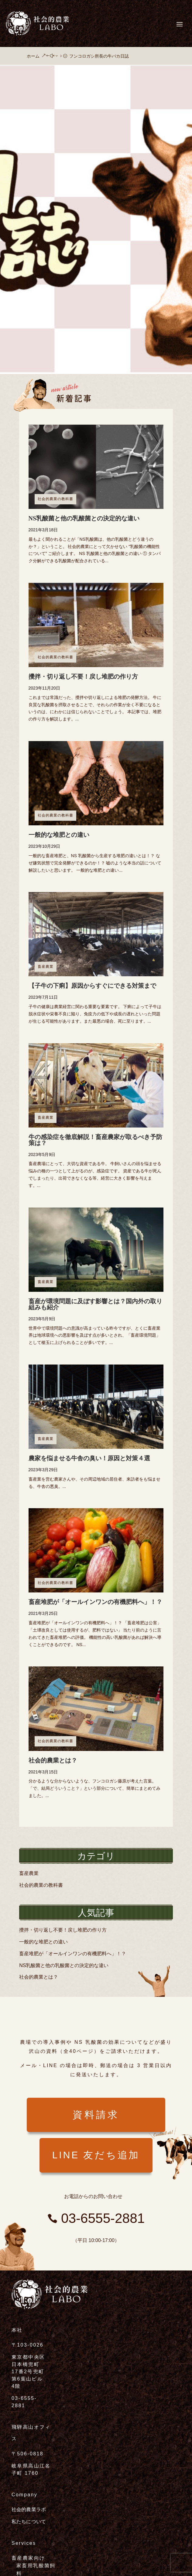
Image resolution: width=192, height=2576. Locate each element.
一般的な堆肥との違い (59, 834)
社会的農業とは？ (53, 1760)
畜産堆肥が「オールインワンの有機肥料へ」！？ (95, 1602)
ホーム (33, 56)
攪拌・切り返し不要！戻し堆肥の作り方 (83, 676)
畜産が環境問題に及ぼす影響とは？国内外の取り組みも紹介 (95, 1304)
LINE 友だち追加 (96, 2155)
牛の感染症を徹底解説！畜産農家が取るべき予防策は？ (95, 1140)
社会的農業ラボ (29, 2509)
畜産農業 (45, 966)
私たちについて (29, 2521)
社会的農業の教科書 (55, 499)
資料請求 (96, 2114)
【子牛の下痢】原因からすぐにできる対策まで (92, 985)
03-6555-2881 (101, 2218)
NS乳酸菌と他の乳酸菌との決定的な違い (84, 518)
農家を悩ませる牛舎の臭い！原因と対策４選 (89, 1458)
